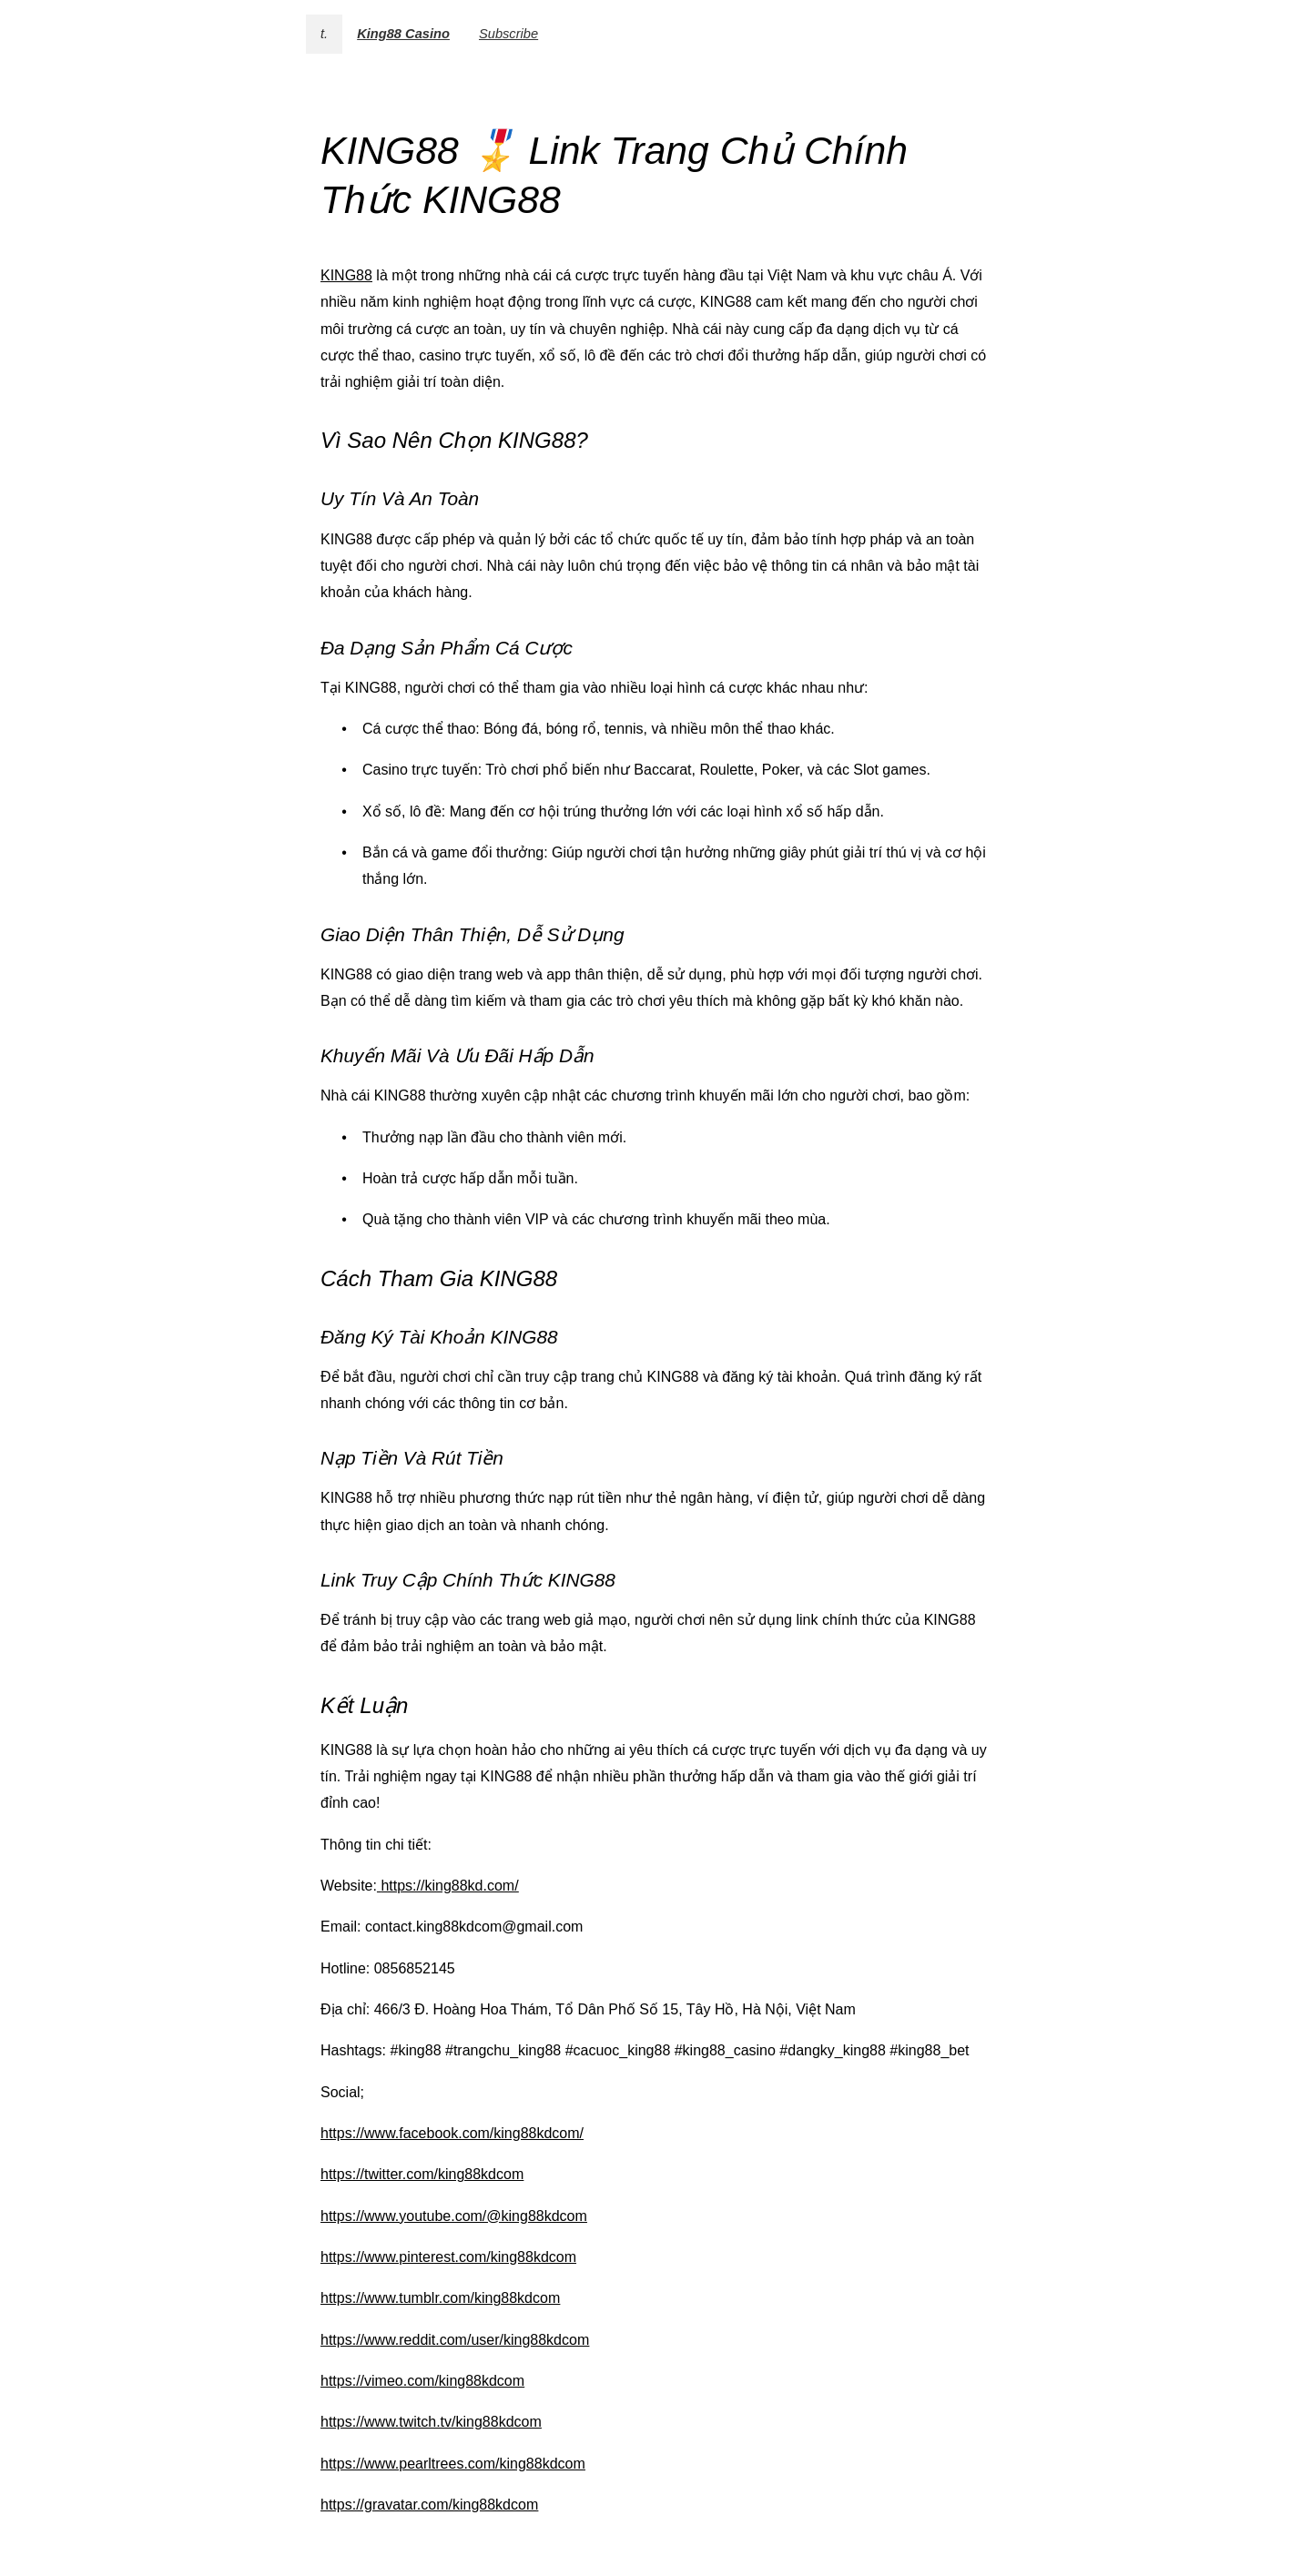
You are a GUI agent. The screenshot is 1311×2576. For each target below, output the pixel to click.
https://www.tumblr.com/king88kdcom (440, 2298)
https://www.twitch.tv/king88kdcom (431, 2421)
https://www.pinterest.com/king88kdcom (448, 2257)
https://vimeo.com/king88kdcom (422, 2380)
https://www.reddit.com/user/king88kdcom (454, 2340)
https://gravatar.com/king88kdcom (429, 2504)
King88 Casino (403, 33)
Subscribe (508, 33)
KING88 (346, 275)
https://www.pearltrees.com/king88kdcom (452, 2463)
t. (324, 33)
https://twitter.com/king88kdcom (421, 2174)
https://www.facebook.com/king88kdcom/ (452, 2133)
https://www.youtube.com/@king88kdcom (453, 2216)
